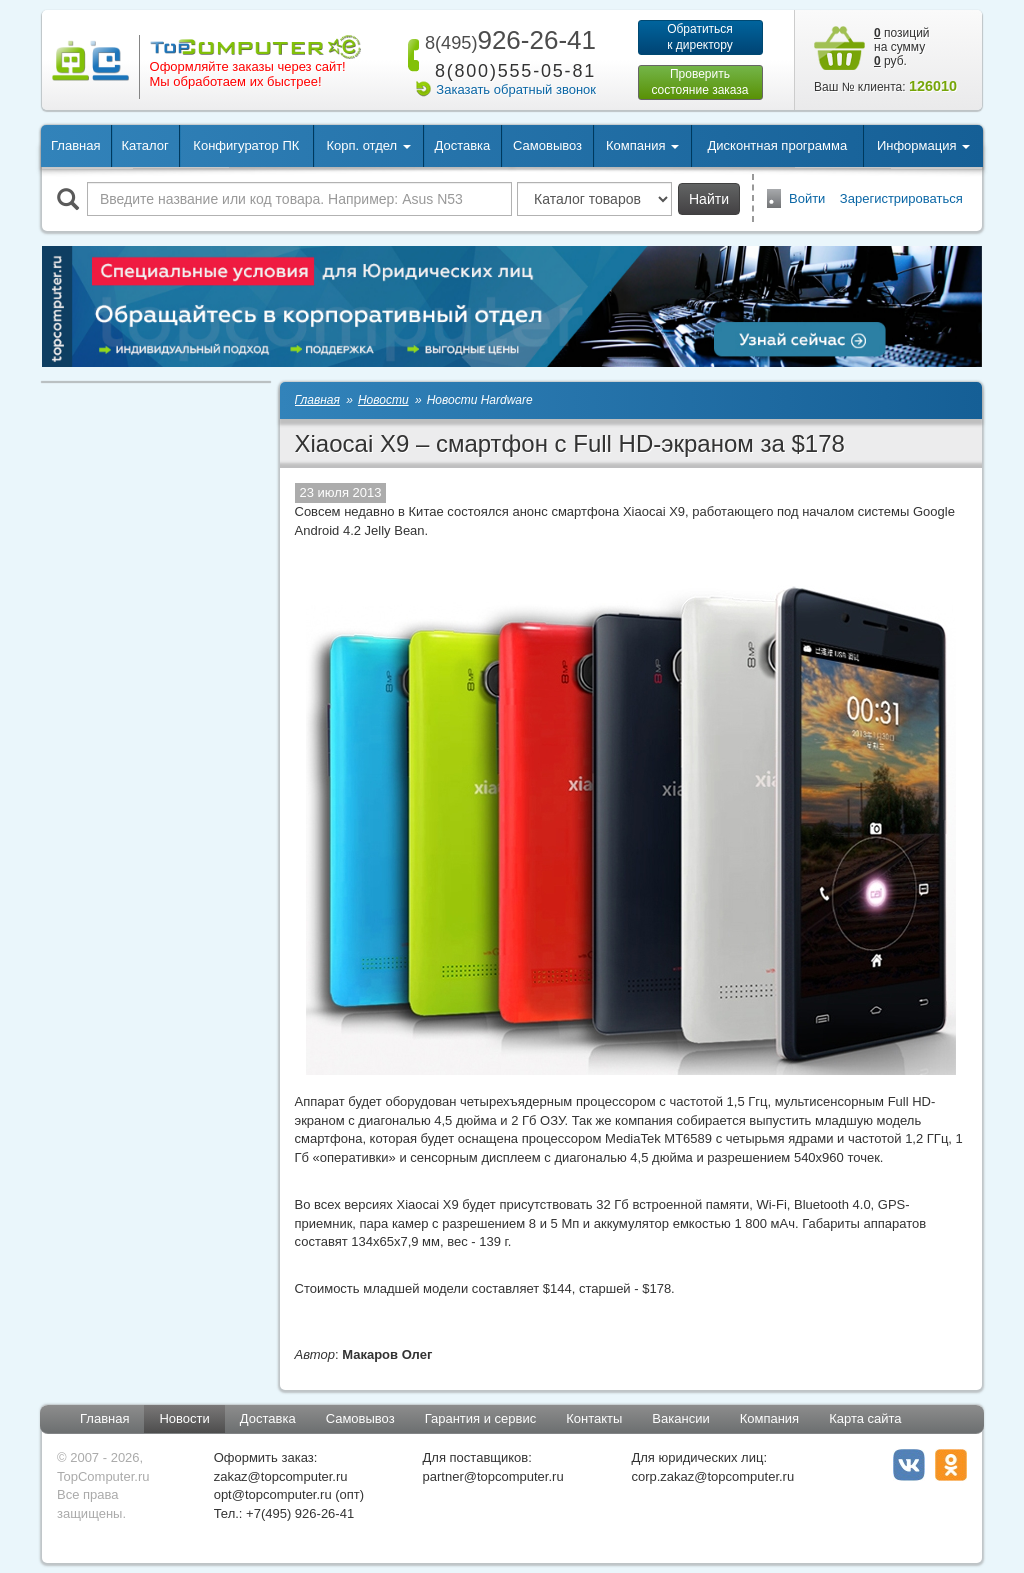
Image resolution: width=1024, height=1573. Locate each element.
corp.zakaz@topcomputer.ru (712, 1476)
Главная (75, 145)
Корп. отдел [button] (368, 145)
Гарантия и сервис (481, 1418)
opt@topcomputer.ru (273, 1494)
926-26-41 (507, 40)
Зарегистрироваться (901, 198)
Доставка (462, 145)
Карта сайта (865, 1418)
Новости (184, 1418)
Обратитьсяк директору (700, 37)
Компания (770, 1418)
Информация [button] (923, 145)
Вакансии (680, 1418)
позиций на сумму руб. (902, 47)
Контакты (594, 1418)
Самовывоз (547, 145)
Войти (807, 198)
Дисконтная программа (778, 145)
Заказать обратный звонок (516, 89)
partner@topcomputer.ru (493, 1476)
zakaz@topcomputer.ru (281, 1476)
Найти (709, 199)
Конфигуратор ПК (246, 145)
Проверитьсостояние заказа (699, 82)
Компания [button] (642, 145)
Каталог (144, 145)
